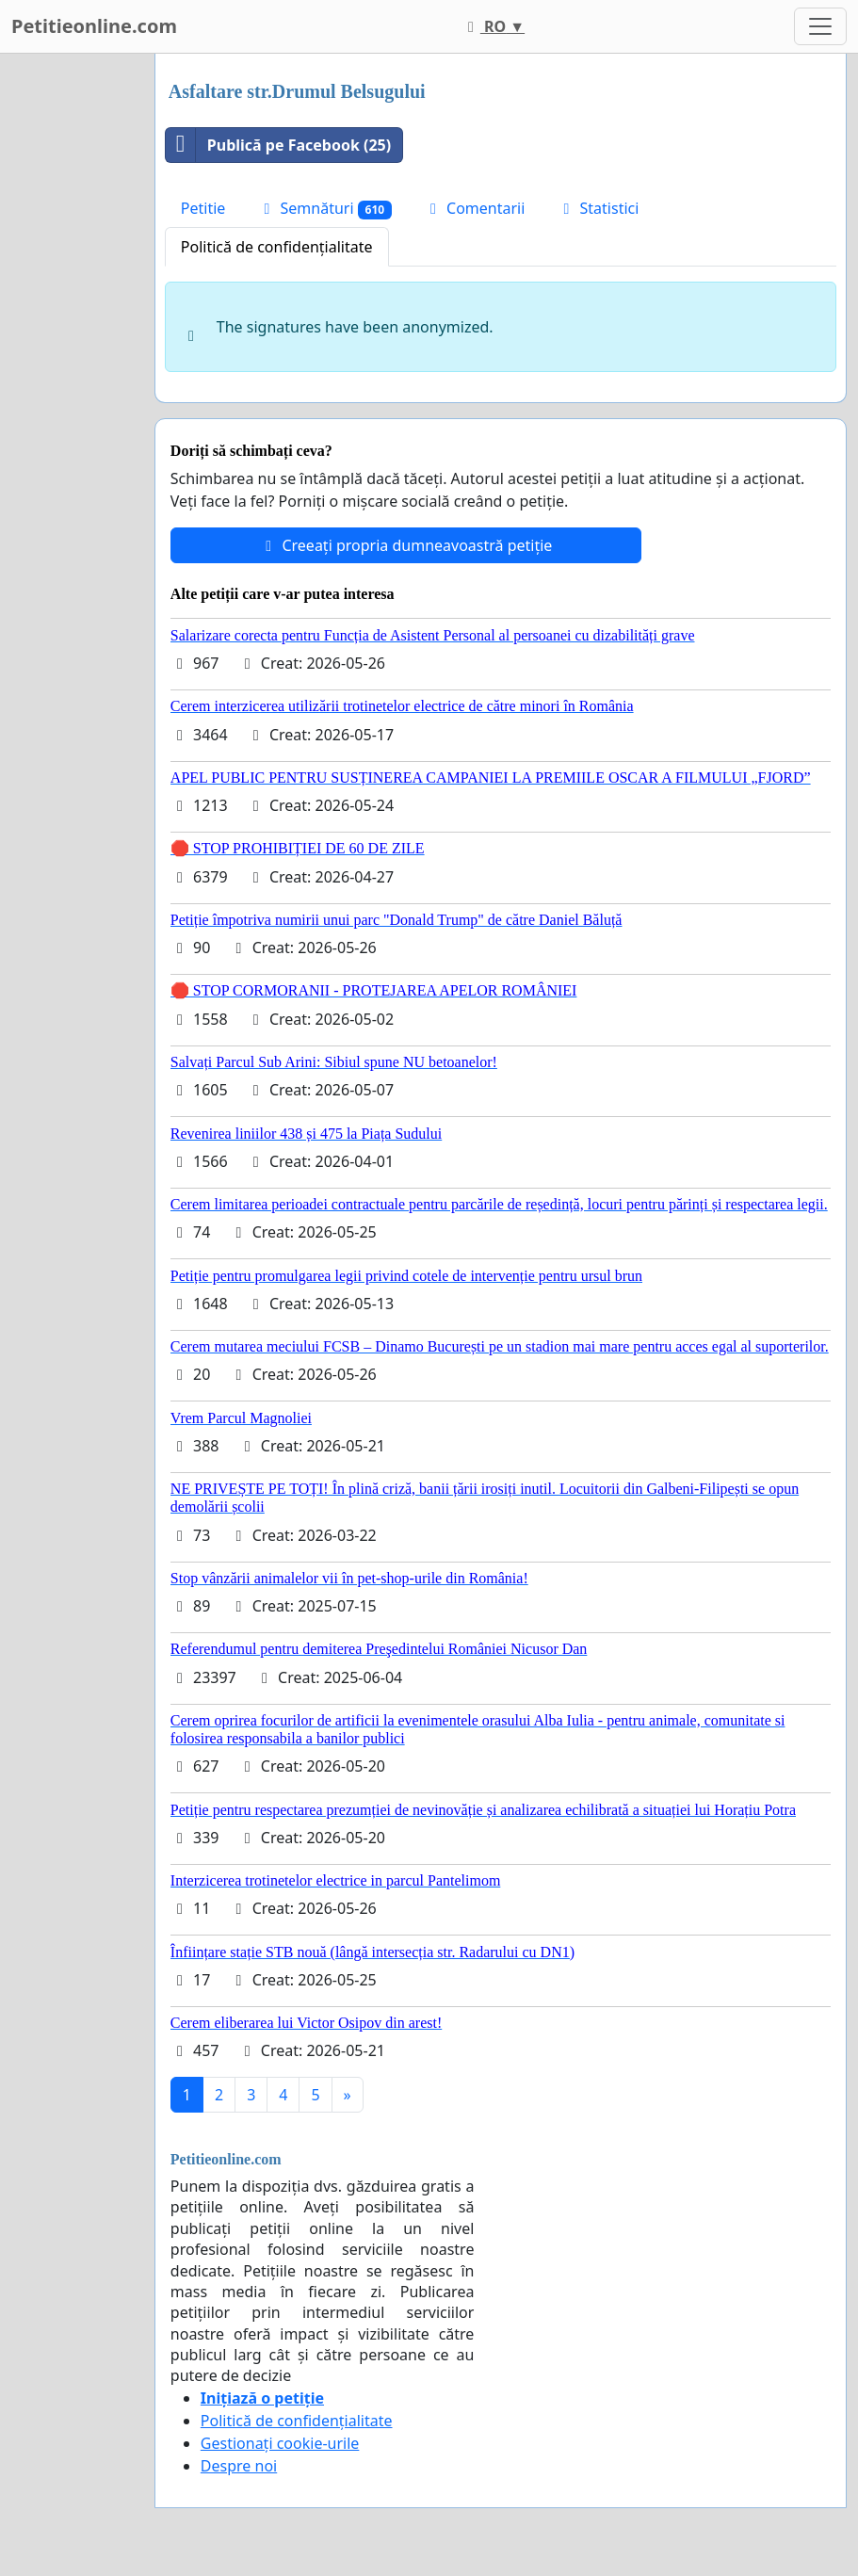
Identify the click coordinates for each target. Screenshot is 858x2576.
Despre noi (239, 2465)
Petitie (203, 208)
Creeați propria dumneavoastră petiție (405, 545)
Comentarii (474, 208)
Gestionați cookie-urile (280, 2443)
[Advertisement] (71, 336)
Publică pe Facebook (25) (278, 145)
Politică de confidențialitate (277, 246)
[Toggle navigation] (820, 26)
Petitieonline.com (94, 26)
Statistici (598, 208)
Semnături (324, 208)
